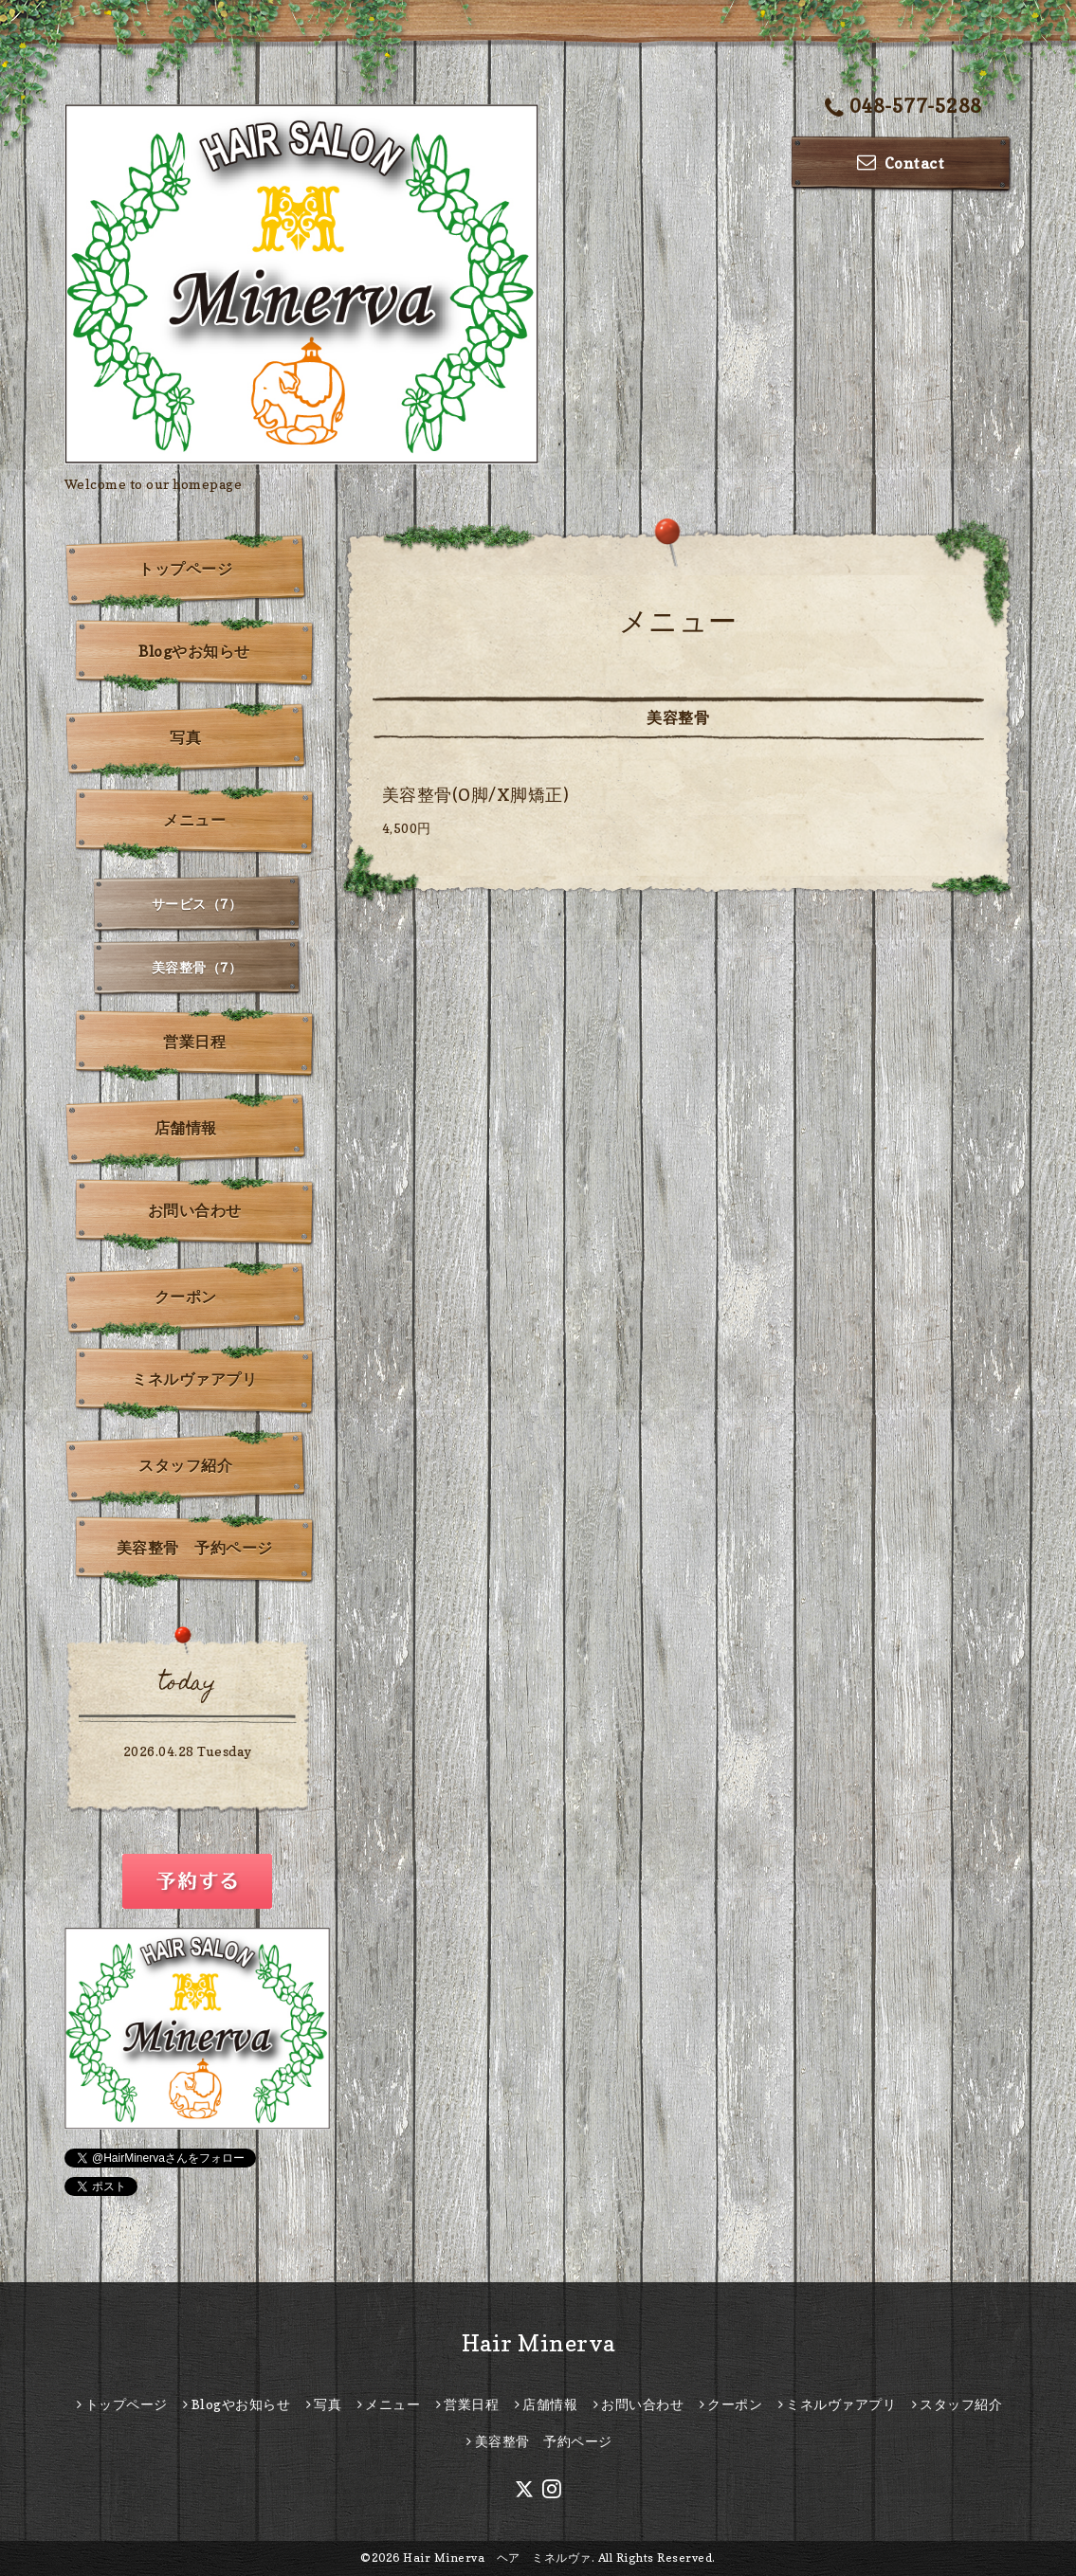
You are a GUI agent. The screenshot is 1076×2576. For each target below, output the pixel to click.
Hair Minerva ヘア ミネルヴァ (497, 2557)
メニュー (194, 819)
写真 (185, 737)
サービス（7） (197, 904)
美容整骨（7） (197, 967)
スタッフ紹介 (185, 1465)
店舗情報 (186, 1127)
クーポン (186, 1296)
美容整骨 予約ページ (195, 1547)
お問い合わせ (195, 1210)
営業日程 (194, 1041)
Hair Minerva (538, 2343)
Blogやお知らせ (194, 651)
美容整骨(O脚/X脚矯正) (476, 795)
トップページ (185, 568)
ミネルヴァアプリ (194, 1379)
